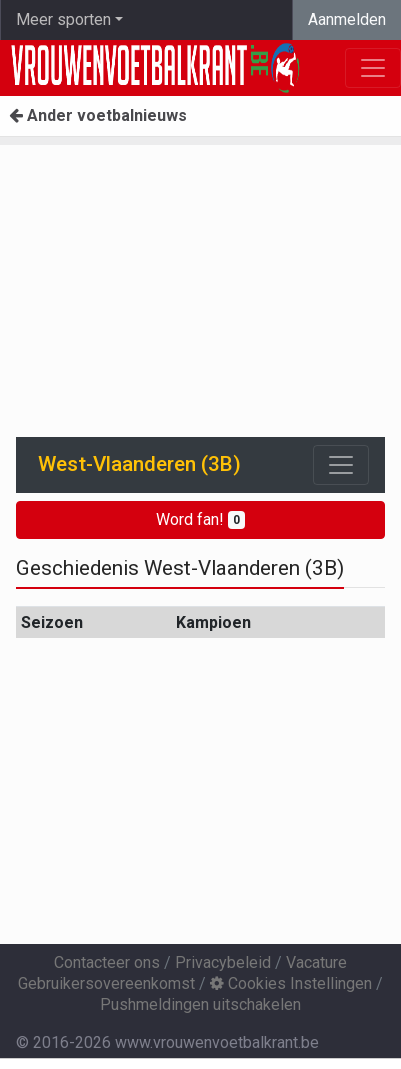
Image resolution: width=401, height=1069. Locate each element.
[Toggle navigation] (341, 465)
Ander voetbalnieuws (98, 115)
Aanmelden (347, 19)
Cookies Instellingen (291, 983)
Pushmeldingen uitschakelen (200, 1004)
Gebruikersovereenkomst (106, 983)
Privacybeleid (223, 962)
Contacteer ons (107, 962)
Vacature (316, 962)
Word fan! (200, 519)
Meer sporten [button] (63, 19)
